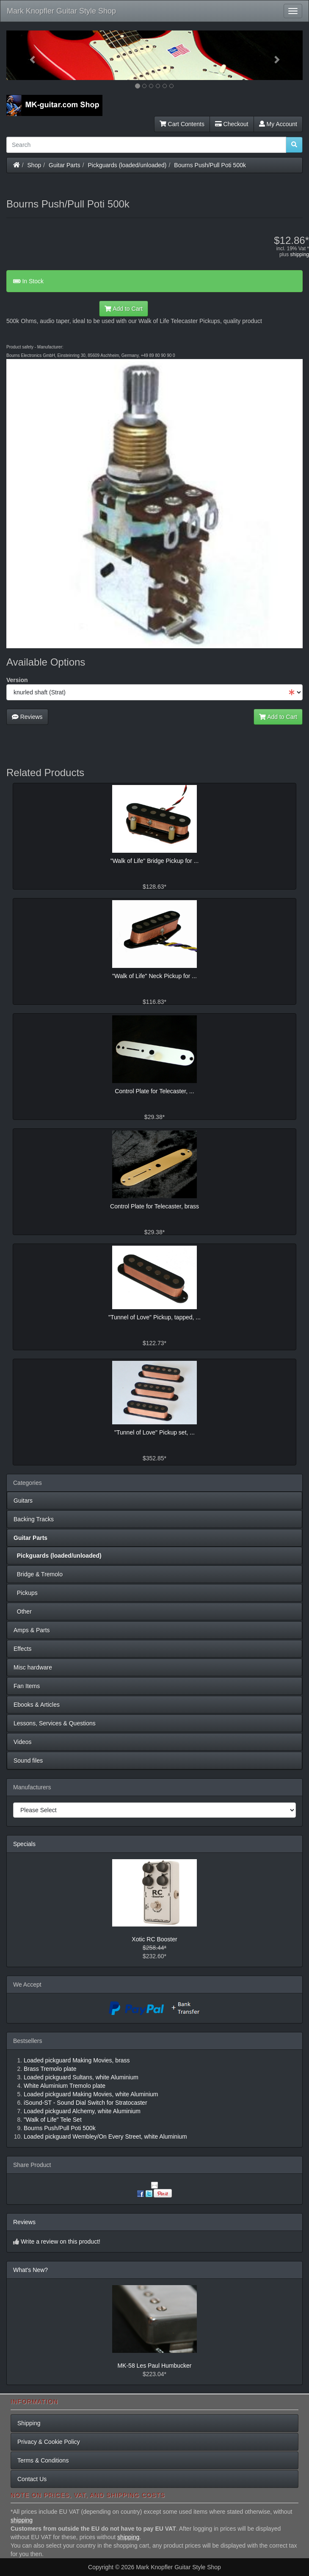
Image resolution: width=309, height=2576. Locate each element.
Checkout (231, 124)
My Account (278, 124)
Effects (23, 1648)
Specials (24, 1844)
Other (23, 1611)
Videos (23, 1742)
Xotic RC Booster (154, 1939)
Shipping (29, 2423)
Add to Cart (124, 308)
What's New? (30, 2269)
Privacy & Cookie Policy (48, 2441)
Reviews (27, 716)
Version (17, 680)
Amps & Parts (32, 1630)
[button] (28, 55)
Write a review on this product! (60, 2241)
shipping (299, 254)
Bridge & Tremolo (38, 1574)
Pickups (26, 1592)
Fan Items (27, 1686)
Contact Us (32, 2479)
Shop (34, 165)
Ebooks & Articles (37, 1704)
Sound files (28, 1760)
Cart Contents (182, 124)
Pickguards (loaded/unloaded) (127, 165)
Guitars (23, 1500)
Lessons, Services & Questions (55, 1723)
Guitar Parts (64, 165)
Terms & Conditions (43, 2460)
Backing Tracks (34, 1519)
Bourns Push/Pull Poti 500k (210, 165)
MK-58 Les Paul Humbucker (154, 2365)
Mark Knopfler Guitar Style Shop (61, 11)
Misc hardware (33, 1667)
